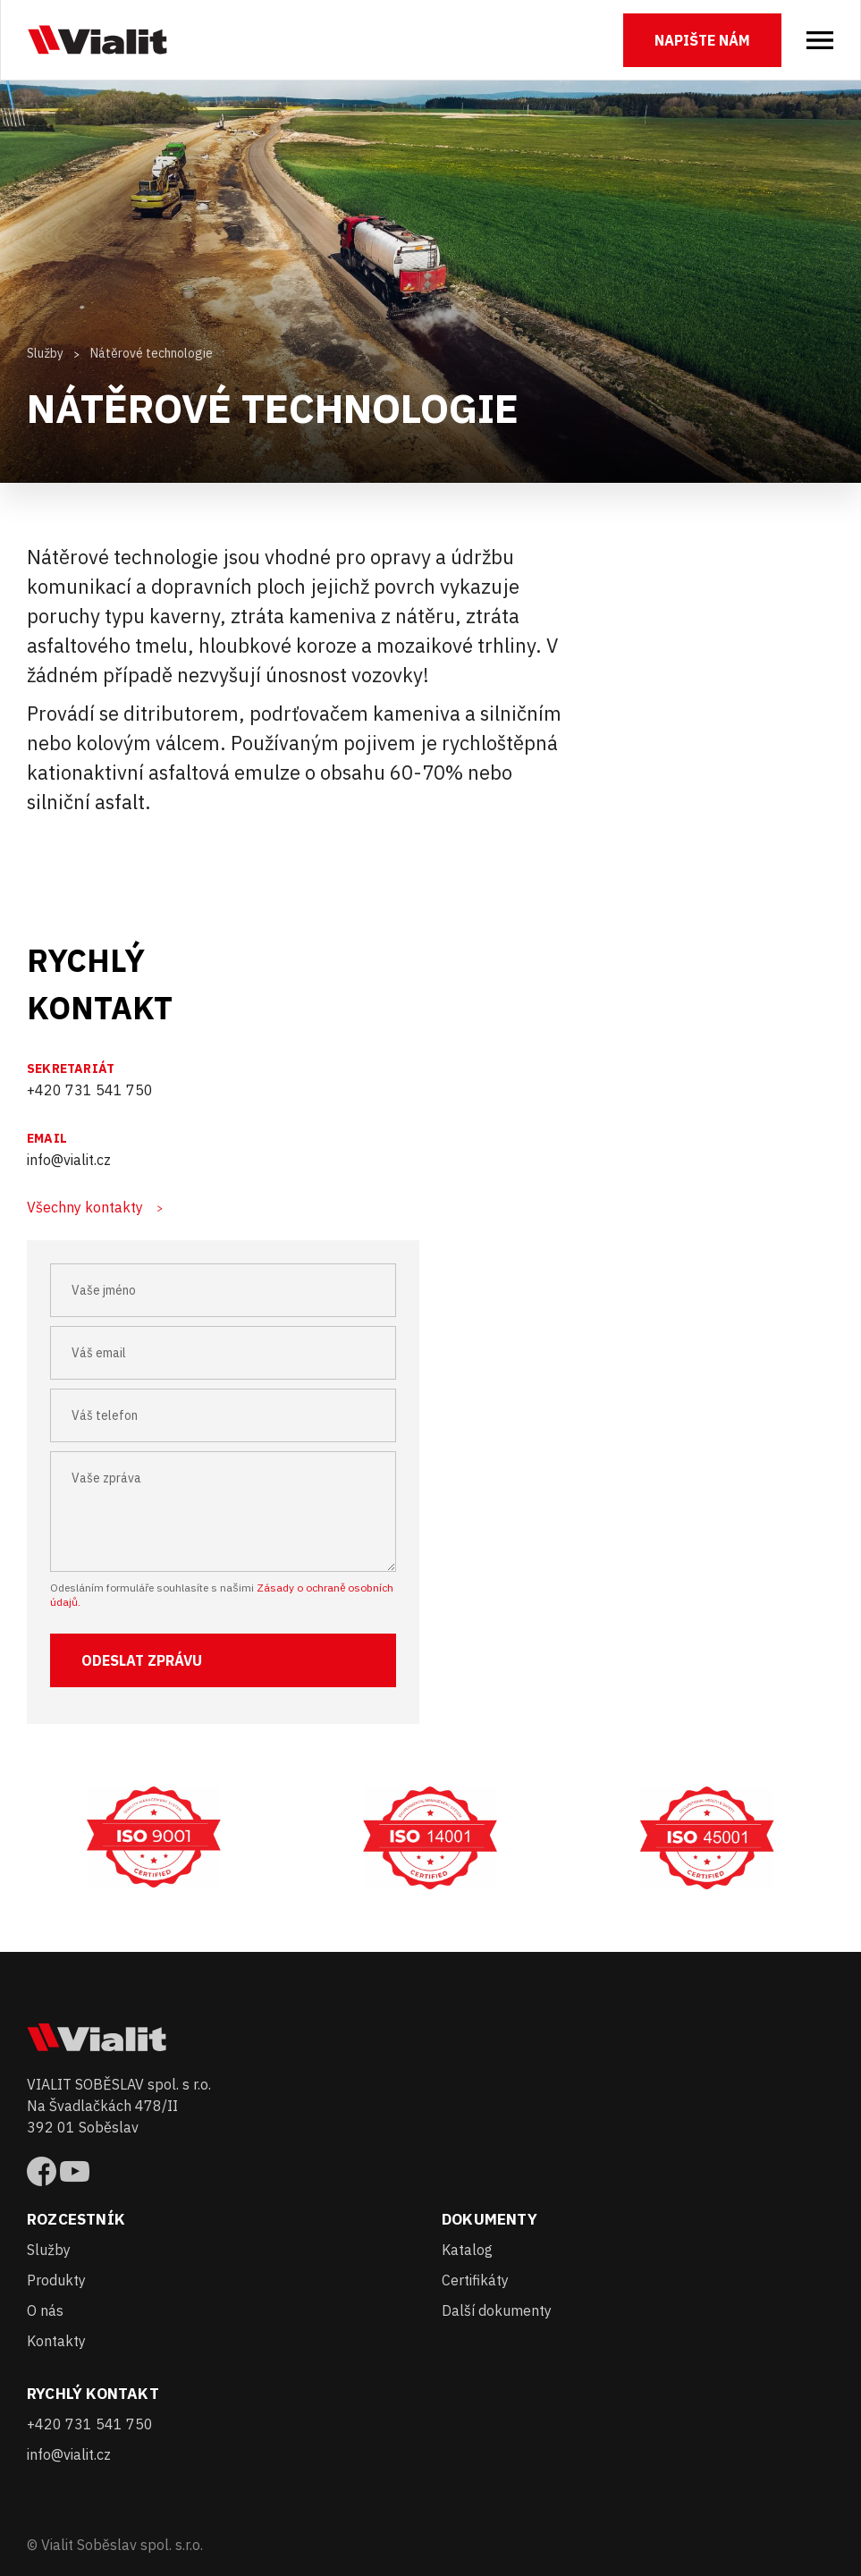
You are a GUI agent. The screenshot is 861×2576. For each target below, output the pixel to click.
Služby (45, 353)
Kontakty (56, 2341)
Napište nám (702, 40)
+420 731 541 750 (90, 1090)
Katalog (467, 2250)
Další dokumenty (497, 2310)
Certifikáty (475, 2280)
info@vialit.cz (69, 1160)
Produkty (56, 2280)
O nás (45, 2310)
